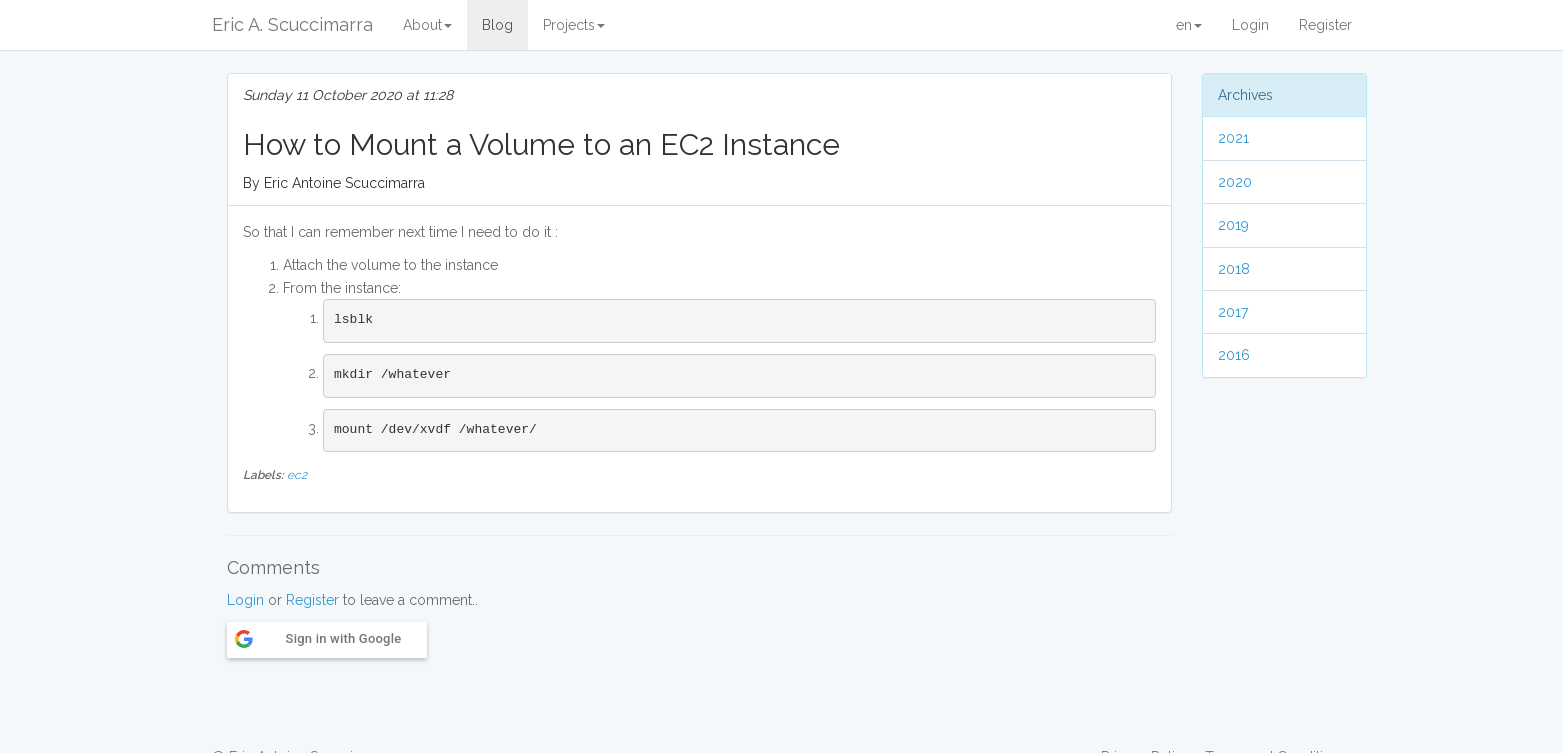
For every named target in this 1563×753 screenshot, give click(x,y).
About (427, 25)
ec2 (297, 475)
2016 (1234, 355)
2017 (1233, 312)
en (1189, 25)
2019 (1233, 225)
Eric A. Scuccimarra (292, 24)
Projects (574, 25)
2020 (1235, 182)
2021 (1233, 138)
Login (1250, 25)
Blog (497, 25)
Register (1325, 25)
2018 (1234, 269)
